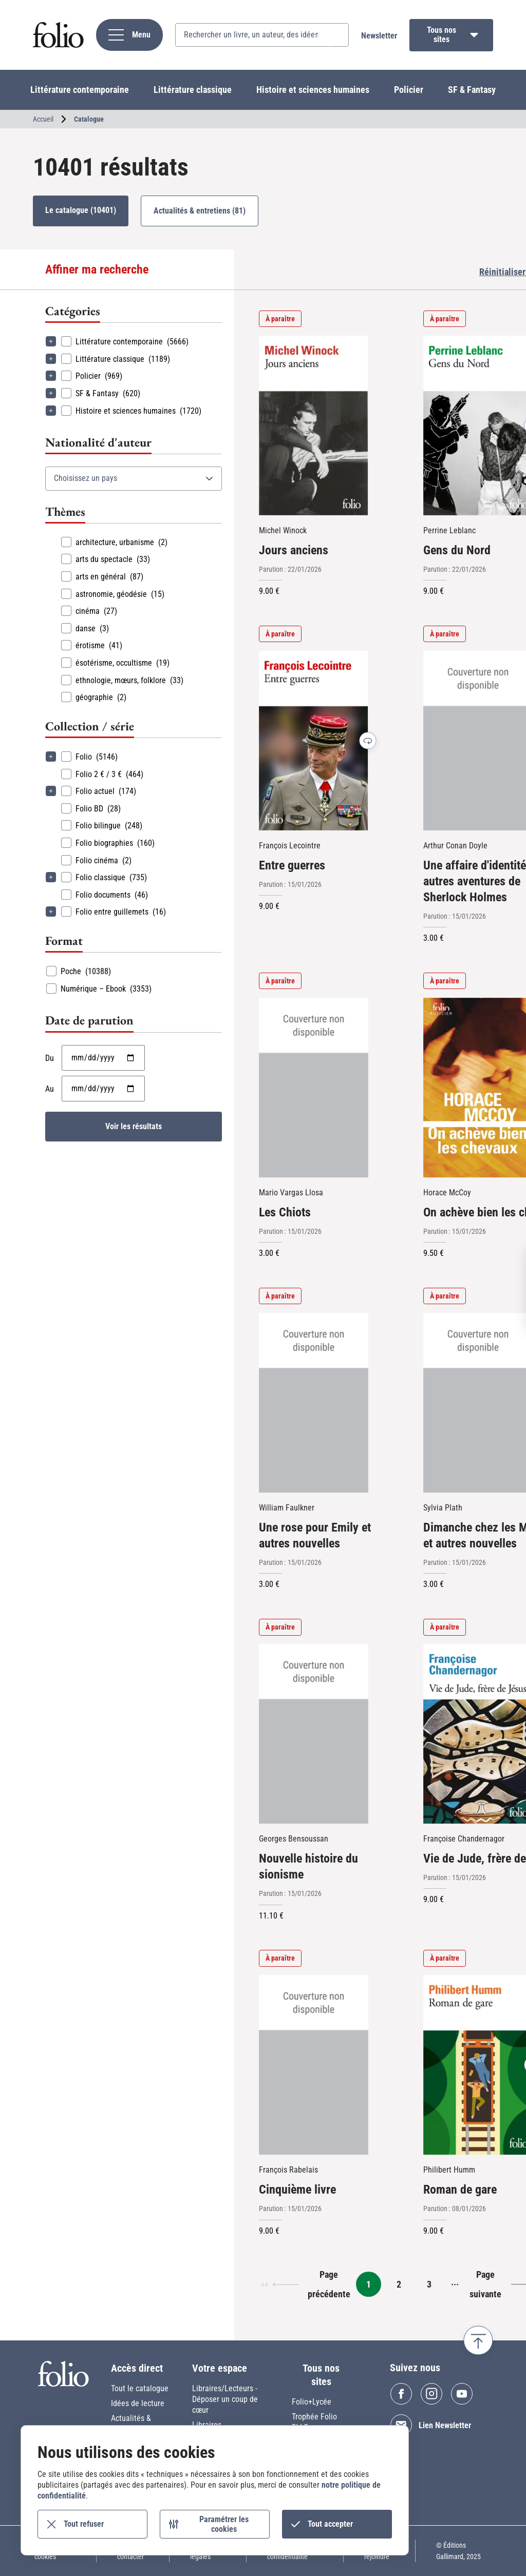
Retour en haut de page (478, 2340)
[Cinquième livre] (313, 2065)
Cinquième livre (297, 2189)
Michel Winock (283, 530)
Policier (408, 89)
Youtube (461, 2394)
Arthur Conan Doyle (455, 845)
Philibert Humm (449, 2170)
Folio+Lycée (311, 2402)
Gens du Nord (457, 550)
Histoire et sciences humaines (312, 89)
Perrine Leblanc (449, 530)
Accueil (43, 119)
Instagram (431, 2394)
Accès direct (137, 2368)
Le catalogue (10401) (80, 210)
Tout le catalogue (139, 2388)
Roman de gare (460, 2189)
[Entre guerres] (313, 740)
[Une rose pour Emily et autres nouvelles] (313, 1403)
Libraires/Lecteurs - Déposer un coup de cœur (225, 2399)
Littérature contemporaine (79, 89)
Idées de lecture (137, 2403)
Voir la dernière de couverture (368, 740)
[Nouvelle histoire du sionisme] (313, 1734)
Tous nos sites (441, 34)
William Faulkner (286, 1508)
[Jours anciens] (313, 425)
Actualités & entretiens (131, 2423)
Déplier (51, 341)
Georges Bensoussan (293, 1839)
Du (49, 1058)
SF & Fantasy (472, 89)
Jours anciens (293, 550)
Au (49, 1089)
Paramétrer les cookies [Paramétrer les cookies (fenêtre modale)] (224, 2524)
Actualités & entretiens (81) (200, 211)
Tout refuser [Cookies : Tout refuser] (84, 2524)
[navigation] (129, 35)
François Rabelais (288, 2170)
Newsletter (379, 36)
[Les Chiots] (313, 1087)
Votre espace (219, 2368)
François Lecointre (290, 845)
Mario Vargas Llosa (291, 1192)
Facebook (401, 2394)
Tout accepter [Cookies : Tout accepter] (330, 2524)
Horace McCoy (447, 1192)
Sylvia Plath (442, 1508)
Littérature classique (193, 89)
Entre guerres (292, 865)
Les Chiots (285, 1212)
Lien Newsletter (445, 2425)
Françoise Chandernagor (463, 1839)
